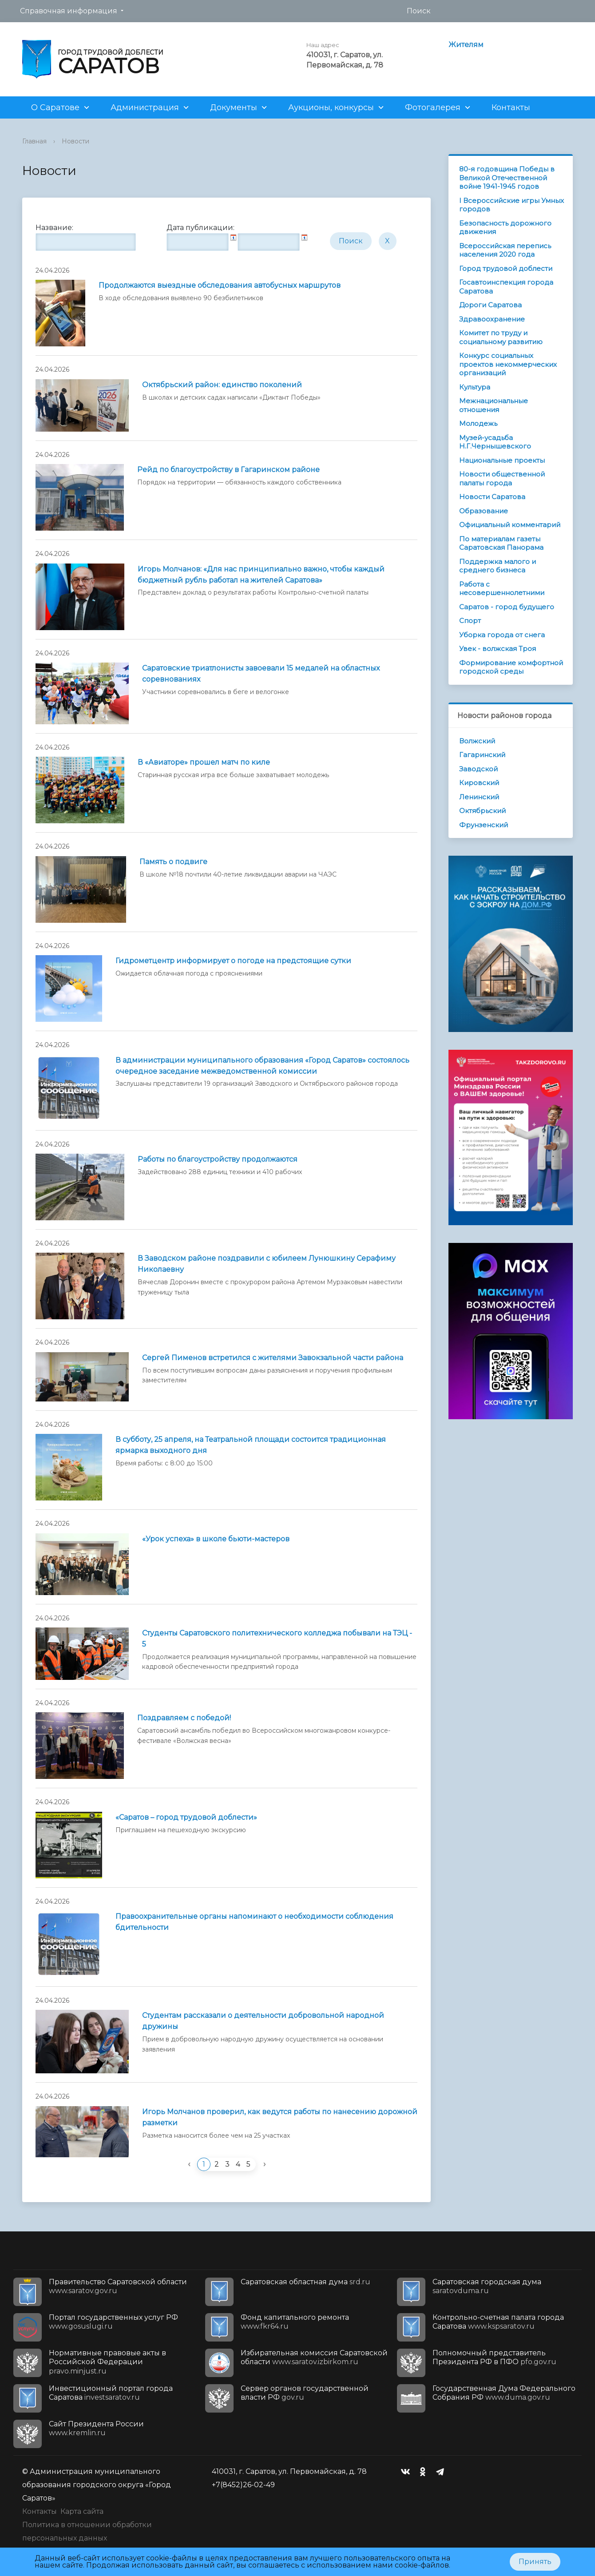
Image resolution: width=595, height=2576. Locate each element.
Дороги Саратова (490, 305)
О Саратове (55, 107)
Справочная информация (68, 11)
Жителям (466, 44)
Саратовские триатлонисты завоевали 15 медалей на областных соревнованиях (261, 673)
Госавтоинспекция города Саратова (506, 286)
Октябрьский (482, 810)
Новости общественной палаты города (502, 478)
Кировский (479, 782)
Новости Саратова (492, 496)
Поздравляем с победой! (184, 1718)
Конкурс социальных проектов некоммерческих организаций (508, 364)
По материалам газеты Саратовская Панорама (501, 543)
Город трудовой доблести (505, 268)
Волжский (477, 741)
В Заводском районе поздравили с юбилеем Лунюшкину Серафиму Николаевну (267, 1264)
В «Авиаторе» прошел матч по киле (204, 762)
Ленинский (479, 797)
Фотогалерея (432, 107)
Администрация (145, 107)
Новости (75, 141)
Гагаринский (482, 754)
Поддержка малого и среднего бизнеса (497, 566)
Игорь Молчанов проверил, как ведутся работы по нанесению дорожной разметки (279, 2117)
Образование (483, 511)
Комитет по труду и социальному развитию (501, 337)
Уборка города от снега (502, 635)
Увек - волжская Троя (497, 648)
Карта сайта (81, 2511)
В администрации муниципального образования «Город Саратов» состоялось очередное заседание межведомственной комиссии (262, 1066)
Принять (535, 2561)
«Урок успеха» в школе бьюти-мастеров (216, 1539)
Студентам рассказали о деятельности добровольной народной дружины (263, 2021)
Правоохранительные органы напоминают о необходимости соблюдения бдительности (254, 1922)
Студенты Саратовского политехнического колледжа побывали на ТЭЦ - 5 (277, 1638)
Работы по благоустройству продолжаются (218, 1159)
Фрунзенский (483, 825)
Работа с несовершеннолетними (501, 588)
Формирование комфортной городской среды (511, 667)
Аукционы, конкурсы (331, 107)
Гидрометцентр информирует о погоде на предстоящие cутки (233, 961)
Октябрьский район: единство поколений (222, 385)
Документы (233, 107)
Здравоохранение (492, 319)
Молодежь (478, 423)
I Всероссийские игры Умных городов (511, 205)
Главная (34, 141)
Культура (474, 387)
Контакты (511, 107)
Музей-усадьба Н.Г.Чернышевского (495, 442)
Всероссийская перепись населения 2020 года (505, 250)
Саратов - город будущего (506, 607)
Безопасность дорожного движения (505, 227)
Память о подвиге (173, 861)
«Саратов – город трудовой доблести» (186, 1817)
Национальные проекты (502, 460)
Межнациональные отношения (493, 405)
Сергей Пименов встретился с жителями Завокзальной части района (272, 1357)
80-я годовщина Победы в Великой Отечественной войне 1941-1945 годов (507, 178)
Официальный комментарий (509, 524)
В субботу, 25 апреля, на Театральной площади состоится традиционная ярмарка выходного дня (250, 1445)
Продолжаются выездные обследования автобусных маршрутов (220, 285)
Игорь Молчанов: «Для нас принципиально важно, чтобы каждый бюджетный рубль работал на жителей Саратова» (261, 574)
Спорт (470, 620)
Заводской (478, 769)
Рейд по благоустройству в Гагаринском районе (228, 469)
